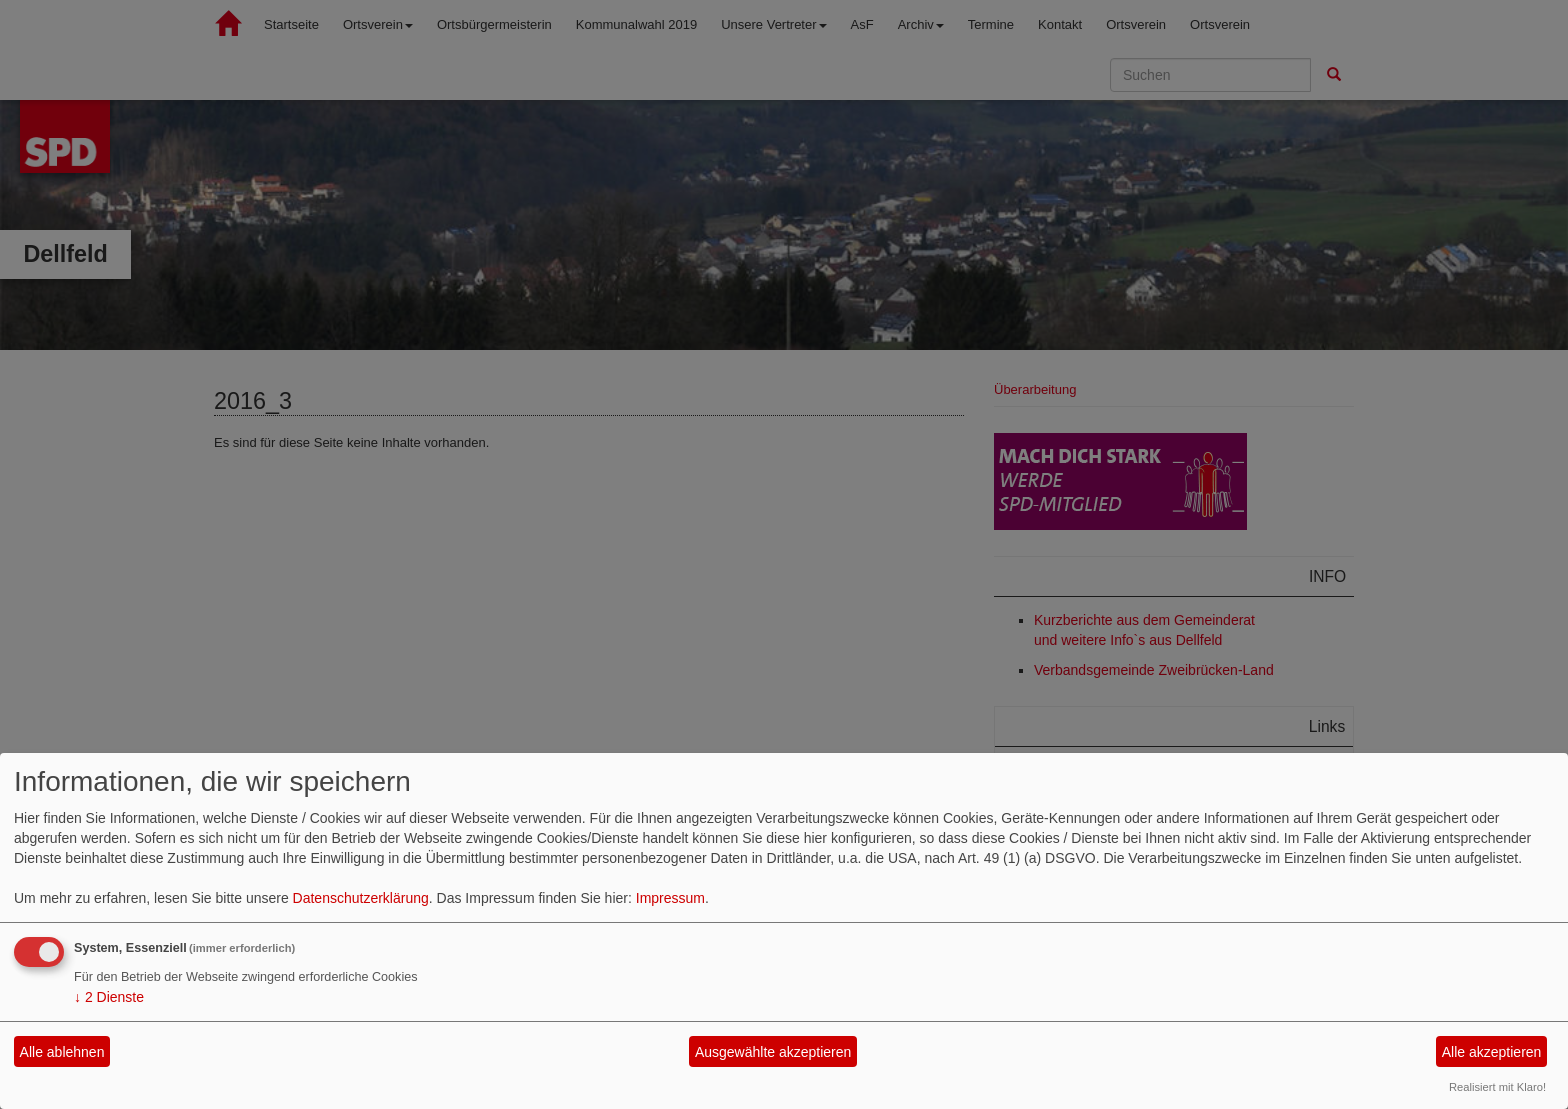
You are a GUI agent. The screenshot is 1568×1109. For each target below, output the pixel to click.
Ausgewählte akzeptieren (773, 1052)
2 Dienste (109, 997)
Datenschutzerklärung (361, 898)
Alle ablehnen (62, 1052)
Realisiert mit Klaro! (1497, 1087)
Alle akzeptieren (1492, 1052)
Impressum (670, 898)
